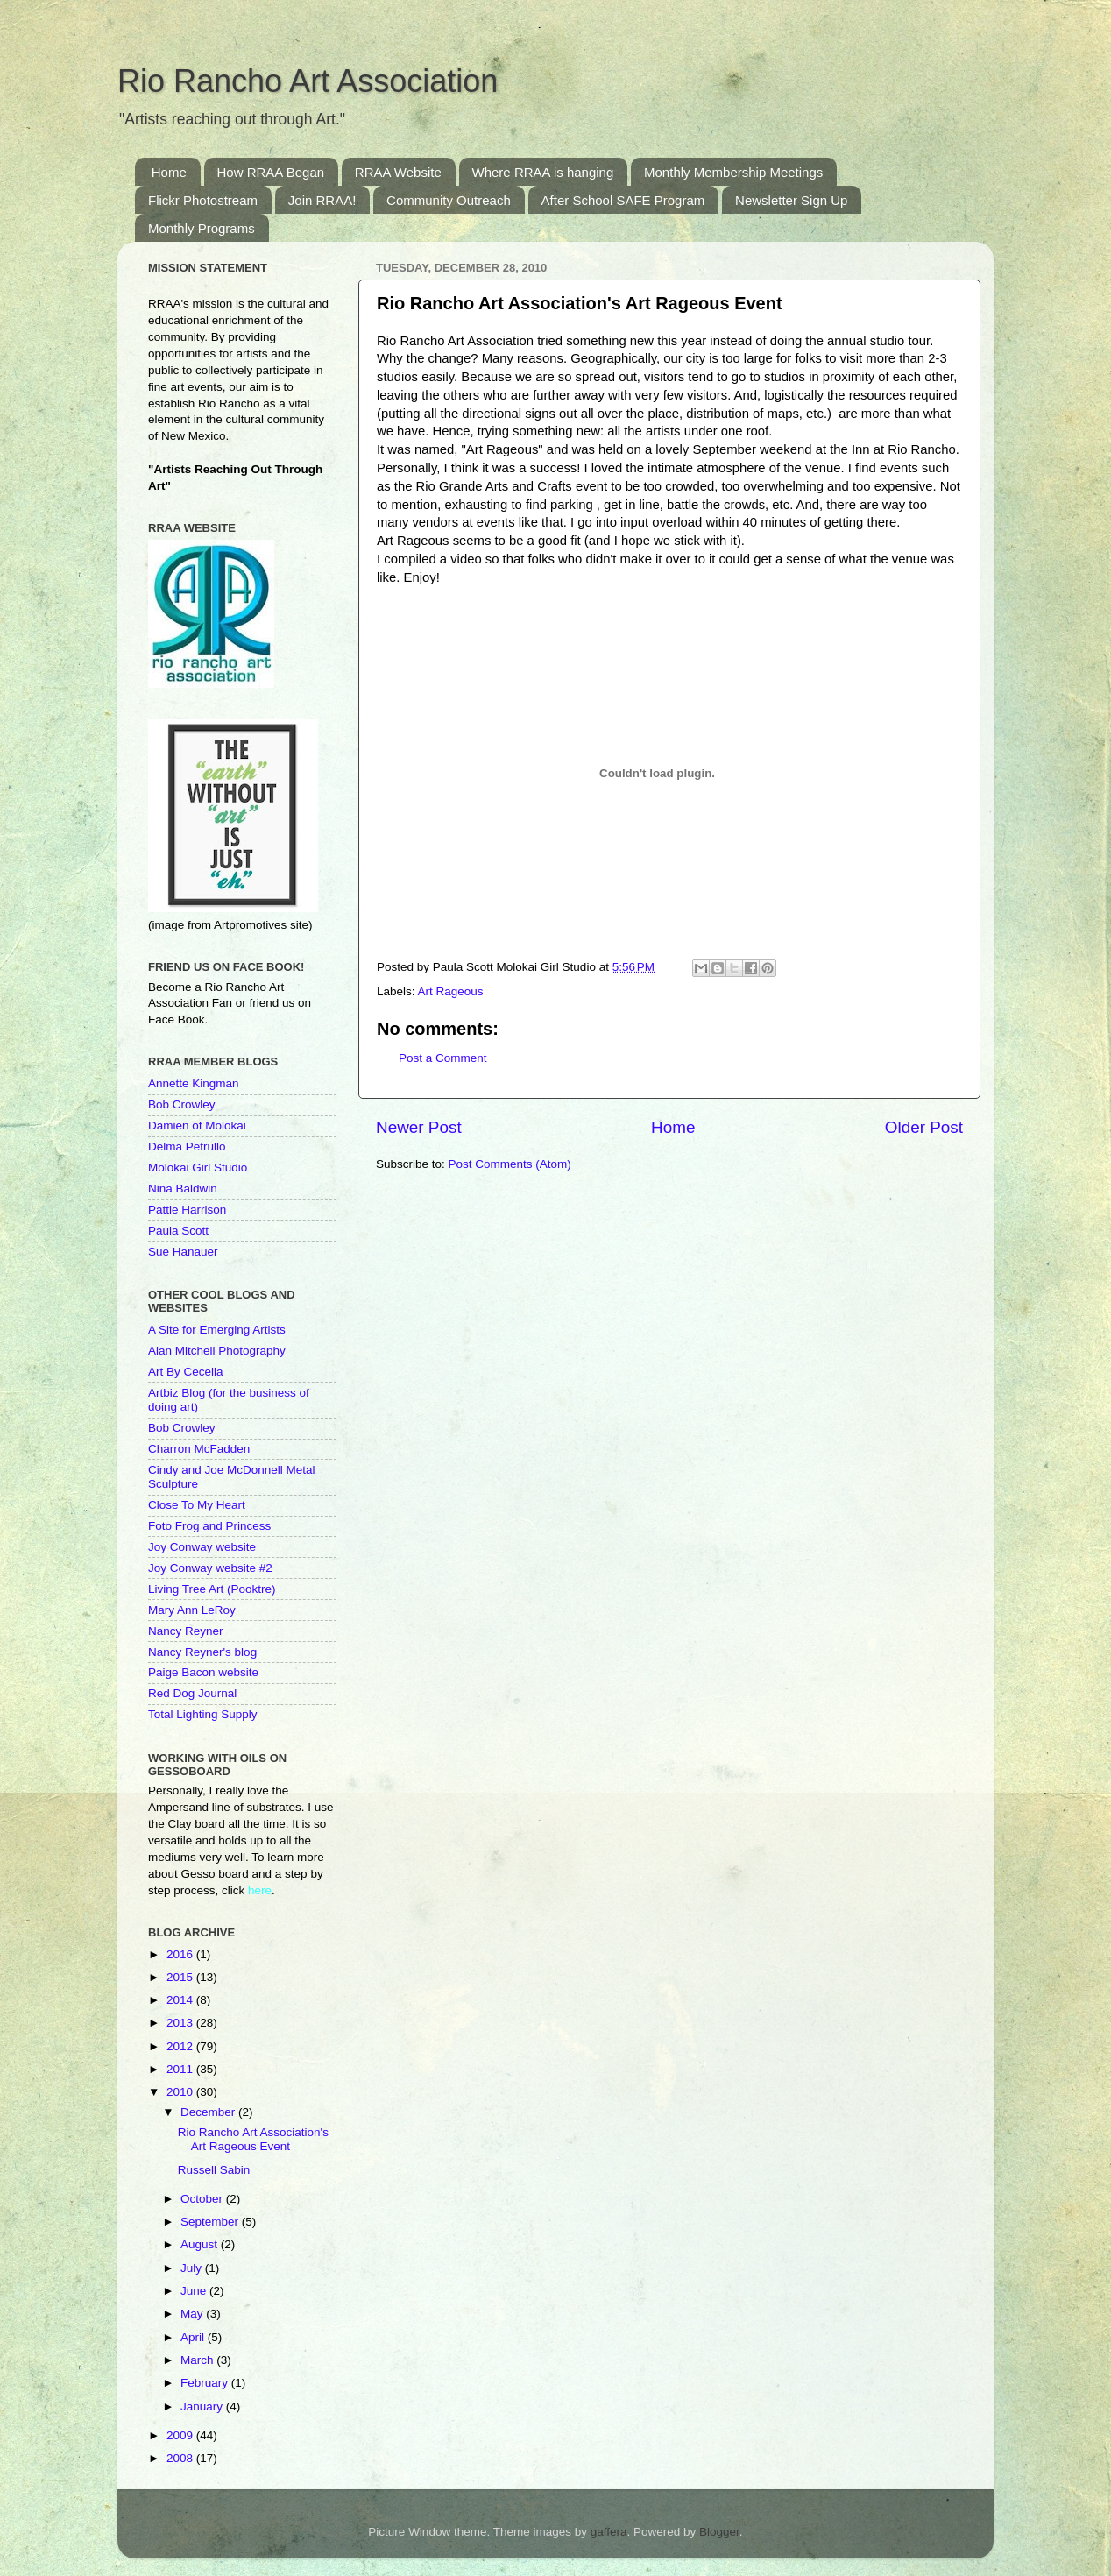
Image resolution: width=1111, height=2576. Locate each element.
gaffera (609, 2531)
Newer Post (419, 1127)
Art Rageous (451, 991)
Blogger (719, 2531)
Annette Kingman (193, 1083)
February (205, 2382)
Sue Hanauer (183, 1251)
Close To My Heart (196, 1504)
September (211, 2221)
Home (169, 172)
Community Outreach (448, 200)
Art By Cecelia (185, 1371)
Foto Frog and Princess (209, 1525)
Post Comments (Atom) (510, 1164)
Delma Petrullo (187, 1146)
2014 (181, 1999)
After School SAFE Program (623, 200)
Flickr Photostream (203, 200)
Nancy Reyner (185, 1631)
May (193, 2313)
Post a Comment (443, 1058)
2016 (181, 1954)
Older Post (924, 1127)
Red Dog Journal (192, 1693)
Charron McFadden (199, 1448)
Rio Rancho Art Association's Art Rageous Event (253, 2139)
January (203, 2406)
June (194, 2290)
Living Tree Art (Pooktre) (212, 1589)
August (200, 2244)
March (198, 2360)
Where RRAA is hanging (543, 172)
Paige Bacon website (203, 1672)
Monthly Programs (201, 228)
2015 (181, 1977)
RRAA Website (398, 172)
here (260, 1890)
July (192, 2268)
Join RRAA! (322, 200)
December (209, 2112)
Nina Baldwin (182, 1188)
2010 (181, 2091)
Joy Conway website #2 (210, 1568)
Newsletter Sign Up (791, 200)
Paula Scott (178, 1230)
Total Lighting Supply (203, 1714)
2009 (181, 2435)
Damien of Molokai (197, 1125)
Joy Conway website (202, 1546)
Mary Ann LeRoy (192, 1610)
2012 (181, 2046)
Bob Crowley (182, 1104)
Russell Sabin (214, 2169)
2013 (181, 2022)
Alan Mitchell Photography (217, 1350)
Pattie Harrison (187, 1209)
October (203, 2198)
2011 (181, 2069)
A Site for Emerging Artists (217, 1329)
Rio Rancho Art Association (307, 81)
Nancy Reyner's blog (202, 1652)
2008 (181, 2458)
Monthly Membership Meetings (733, 172)
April (194, 2337)
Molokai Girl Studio (197, 1167)
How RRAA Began (271, 172)
